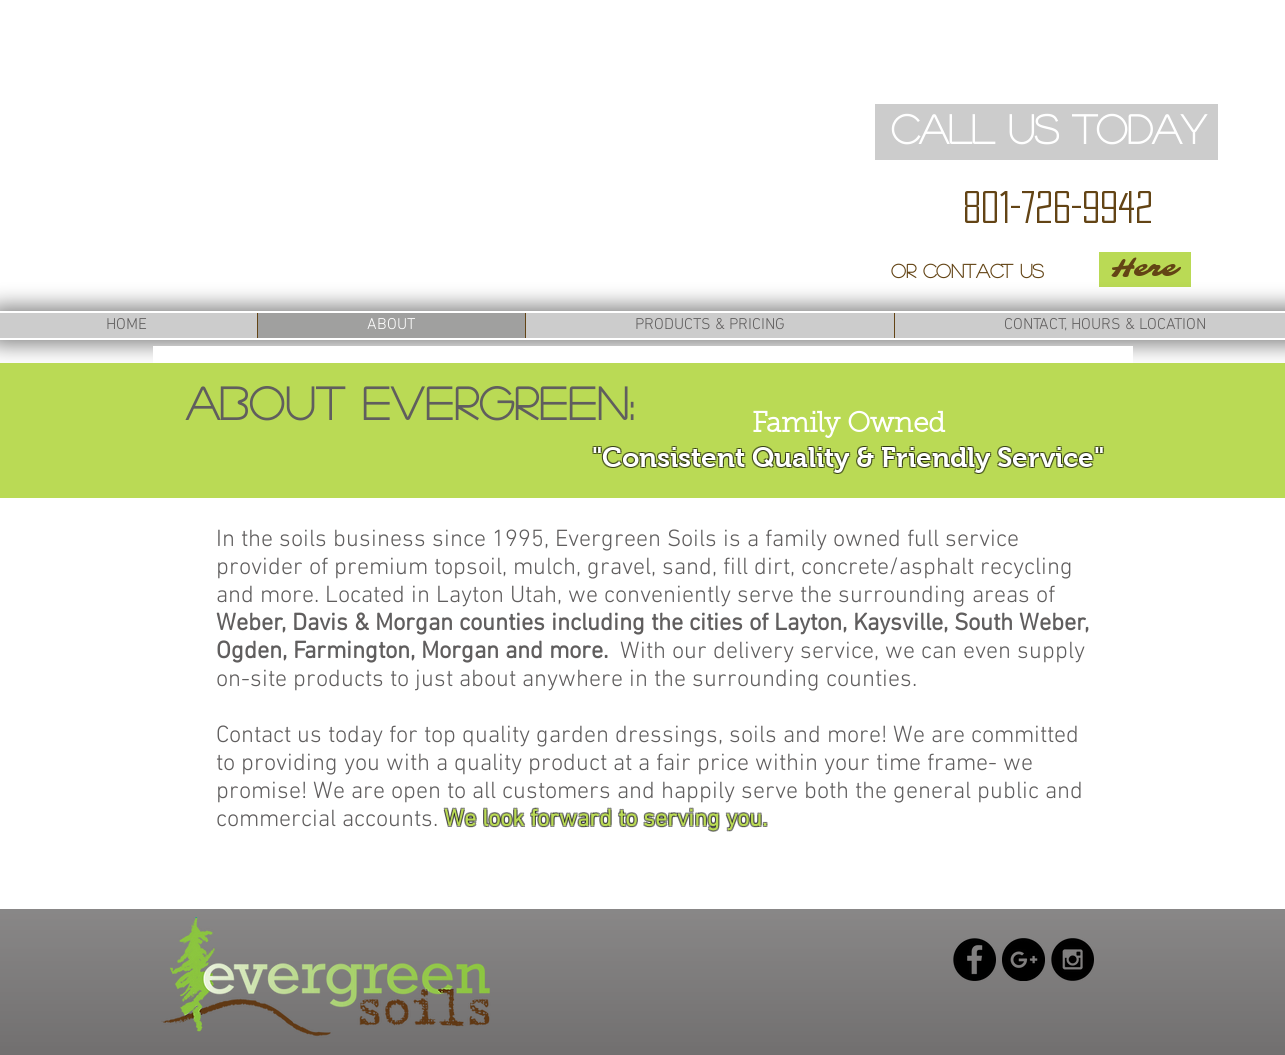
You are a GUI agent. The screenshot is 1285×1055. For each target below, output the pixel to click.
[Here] (1145, 269)
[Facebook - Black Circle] (974, 959)
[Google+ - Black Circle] (1023, 959)
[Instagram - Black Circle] (1072, 959)
